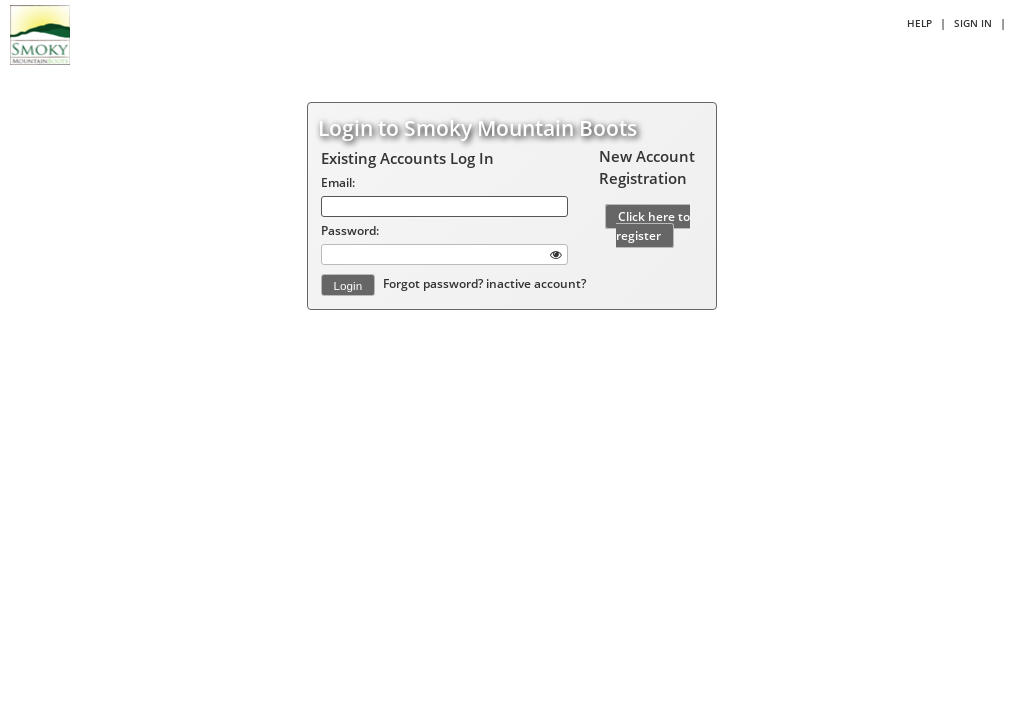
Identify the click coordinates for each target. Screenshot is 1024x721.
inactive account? (536, 284)
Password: (350, 230)
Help (919, 23)
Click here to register (653, 226)
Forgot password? (434, 284)
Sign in (973, 23)
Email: (338, 182)
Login (348, 285)
